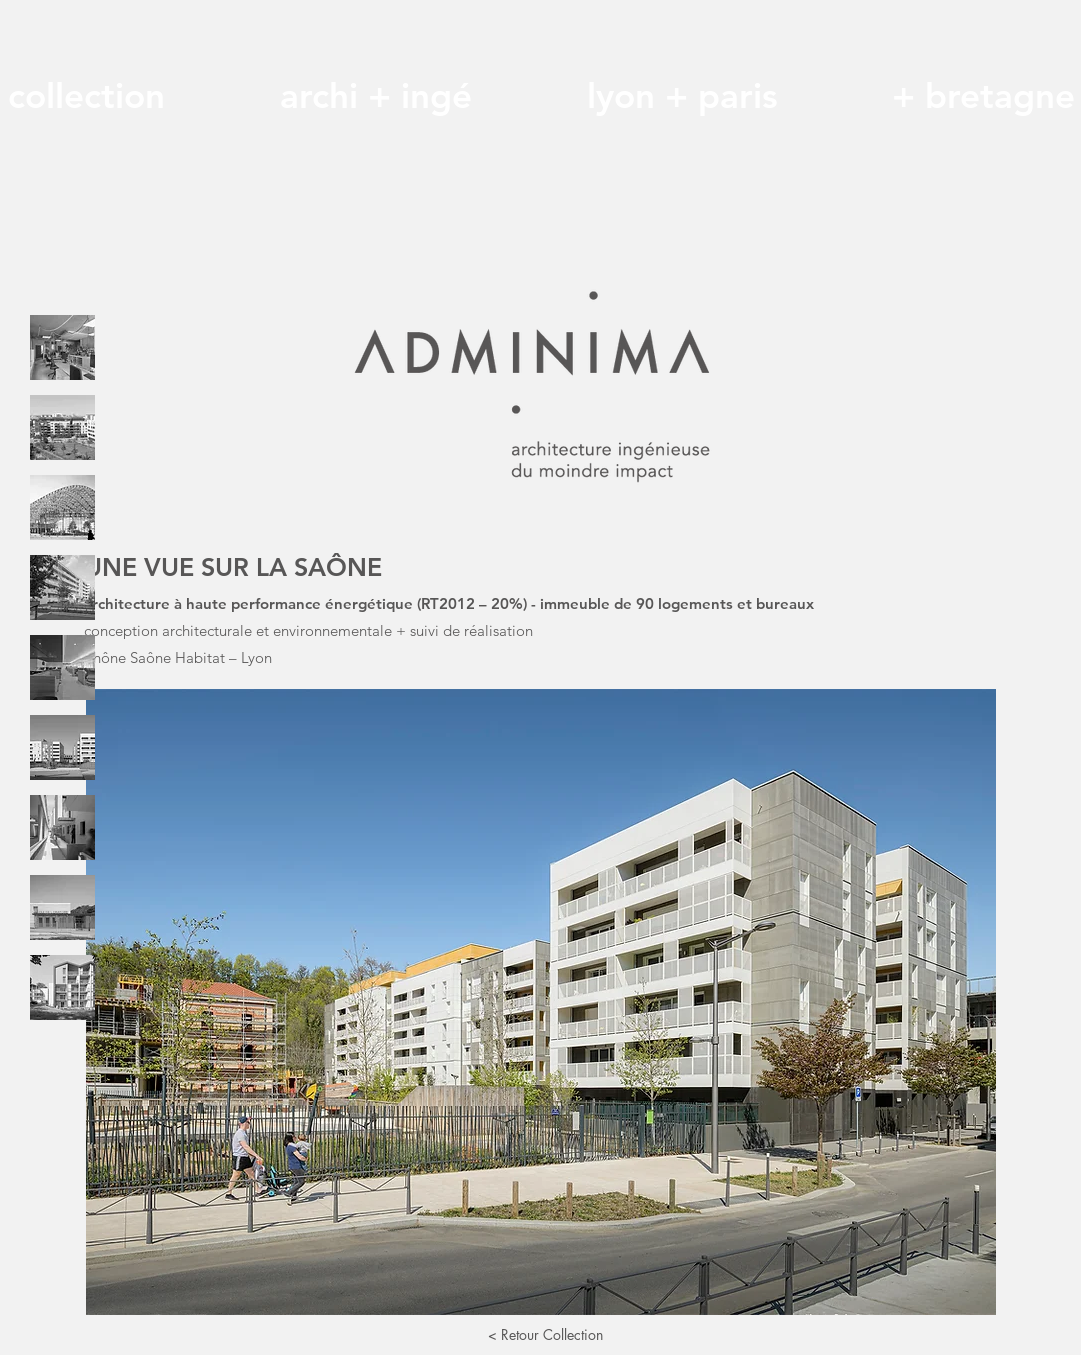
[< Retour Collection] (546, 1335)
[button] (541, 1002)
